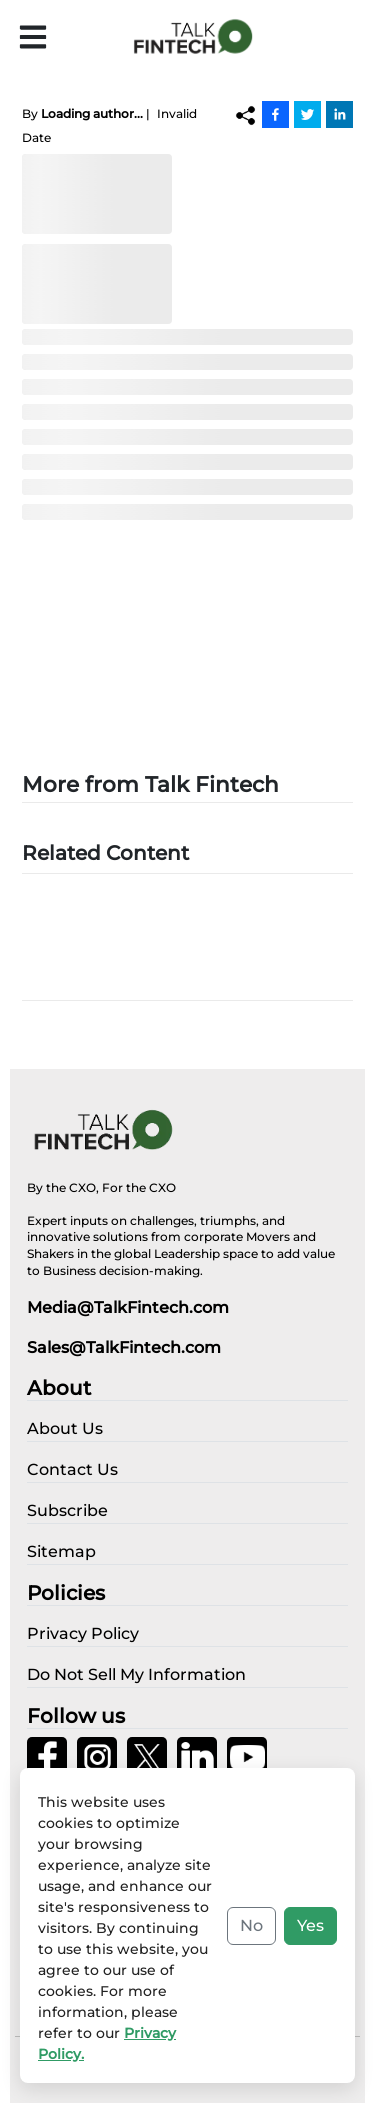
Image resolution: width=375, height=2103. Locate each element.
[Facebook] (275, 114)
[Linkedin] (339, 114)
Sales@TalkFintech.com (124, 1347)
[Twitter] (307, 114)
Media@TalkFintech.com (128, 1307)
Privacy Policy (145, 2073)
